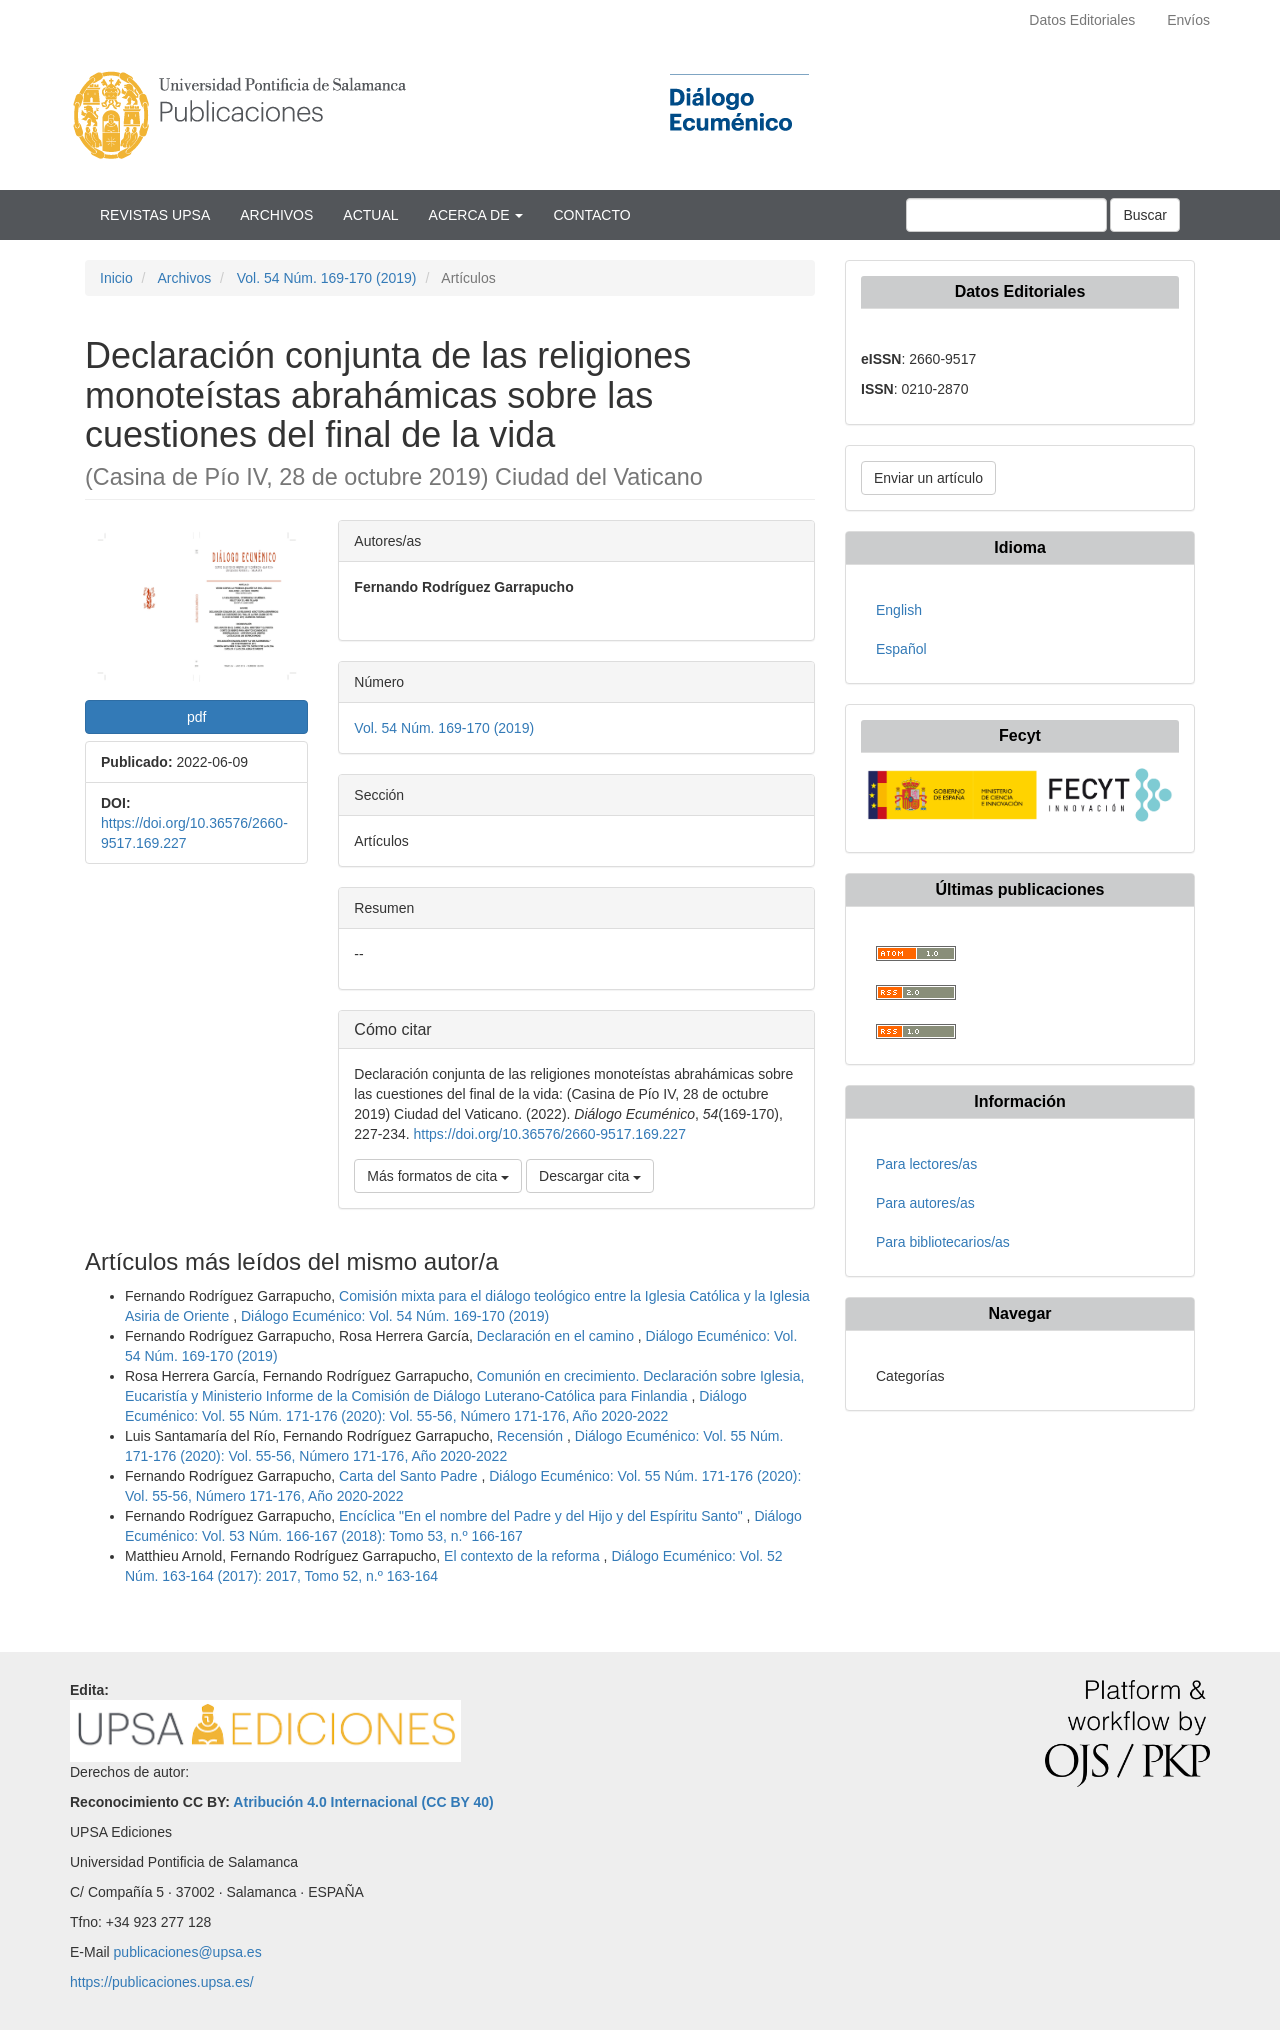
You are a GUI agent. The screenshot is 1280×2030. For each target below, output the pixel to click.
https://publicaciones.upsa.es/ (162, 1982)
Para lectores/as (926, 1164)
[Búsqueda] (1006, 215)
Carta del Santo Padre (410, 1476)
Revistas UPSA (155, 215)
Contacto (591, 215)
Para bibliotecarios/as (943, 1242)
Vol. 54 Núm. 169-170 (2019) (327, 278)
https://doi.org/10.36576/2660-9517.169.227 (550, 1134)
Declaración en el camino (557, 1336)
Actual (370, 215)
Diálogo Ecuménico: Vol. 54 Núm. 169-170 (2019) (395, 1316)
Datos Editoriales (1082, 20)
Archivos (276, 215)
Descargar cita (590, 1176)
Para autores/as (925, 1203)
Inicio (116, 278)
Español (901, 649)
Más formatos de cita (438, 1176)
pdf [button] (196, 717)
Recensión (532, 1436)
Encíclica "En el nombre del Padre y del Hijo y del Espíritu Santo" (543, 1516)
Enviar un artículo (928, 478)
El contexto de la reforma (524, 1556)
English (899, 610)
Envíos (1188, 20)
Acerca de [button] (476, 215)
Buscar (1145, 215)
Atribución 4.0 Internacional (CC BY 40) (363, 1802)
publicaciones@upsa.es (188, 1952)
